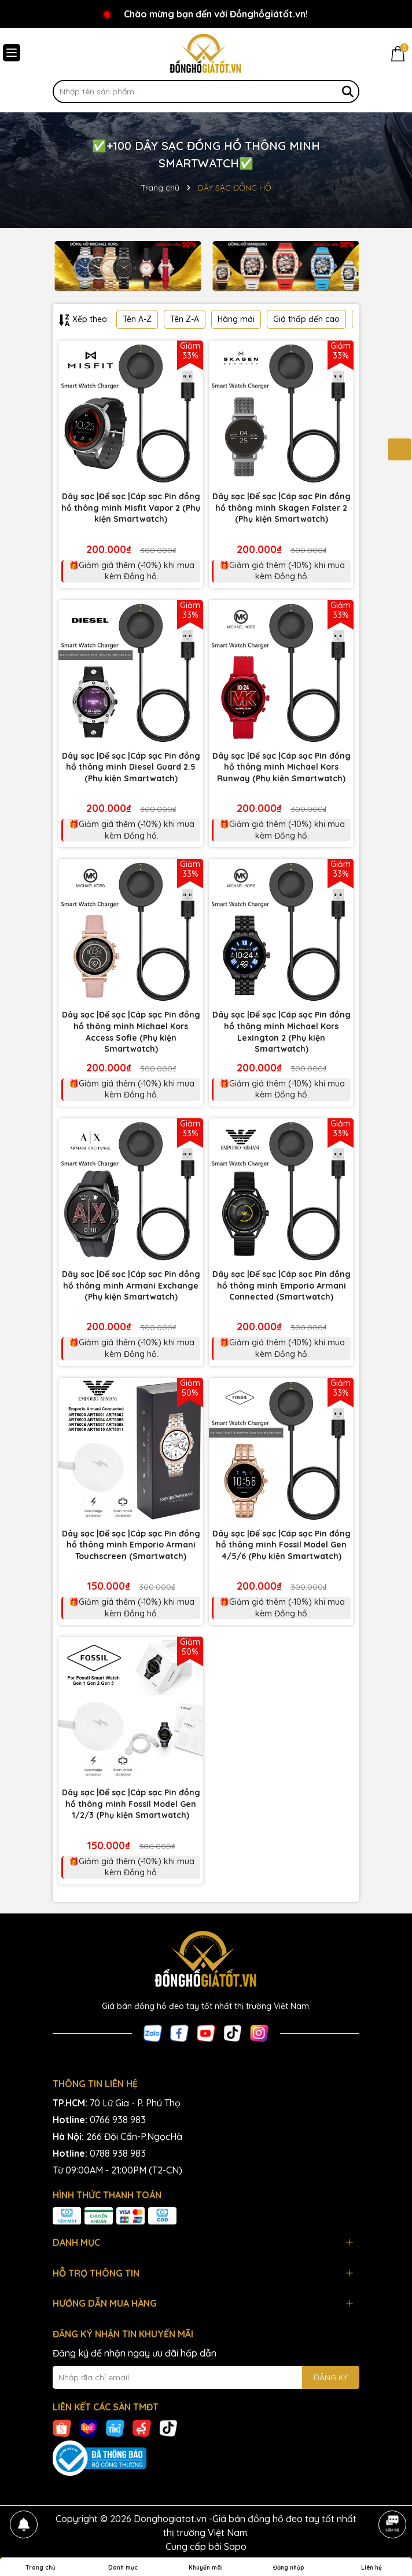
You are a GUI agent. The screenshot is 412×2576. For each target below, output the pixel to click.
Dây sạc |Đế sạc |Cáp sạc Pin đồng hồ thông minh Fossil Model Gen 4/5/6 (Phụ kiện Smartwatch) (281, 1544)
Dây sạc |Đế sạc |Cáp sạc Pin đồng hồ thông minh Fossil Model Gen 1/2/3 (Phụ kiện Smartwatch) (131, 1803)
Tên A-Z (137, 319)
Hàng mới (236, 319)
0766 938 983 (118, 2119)
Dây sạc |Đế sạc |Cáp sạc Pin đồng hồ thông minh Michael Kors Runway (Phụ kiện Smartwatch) (281, 767)
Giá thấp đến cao (306, 319)
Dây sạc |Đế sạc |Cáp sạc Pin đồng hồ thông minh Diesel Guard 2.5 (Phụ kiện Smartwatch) (131, 767)
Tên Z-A (184, 319)
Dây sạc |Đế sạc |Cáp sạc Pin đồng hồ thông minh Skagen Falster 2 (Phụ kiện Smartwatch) (281, 507)
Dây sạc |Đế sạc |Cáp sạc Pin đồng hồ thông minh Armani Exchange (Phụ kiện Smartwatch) (131, 1285)
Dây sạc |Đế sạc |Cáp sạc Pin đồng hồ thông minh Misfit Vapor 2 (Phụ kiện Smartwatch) (130, 507)
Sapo (235, 2546)
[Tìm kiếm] (347, 91)
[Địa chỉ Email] (206, 2377)
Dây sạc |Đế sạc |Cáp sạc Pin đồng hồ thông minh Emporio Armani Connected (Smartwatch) (281, 1285)
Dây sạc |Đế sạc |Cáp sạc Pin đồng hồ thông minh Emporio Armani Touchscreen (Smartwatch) (131, 1544)
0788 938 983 (118, 2153)
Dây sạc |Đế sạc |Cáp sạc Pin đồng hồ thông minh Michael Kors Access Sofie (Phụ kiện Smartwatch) (131, 1031)
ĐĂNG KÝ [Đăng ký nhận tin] (331, 2377)
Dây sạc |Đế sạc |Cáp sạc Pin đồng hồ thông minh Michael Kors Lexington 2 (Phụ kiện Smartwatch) (281, 1031)
